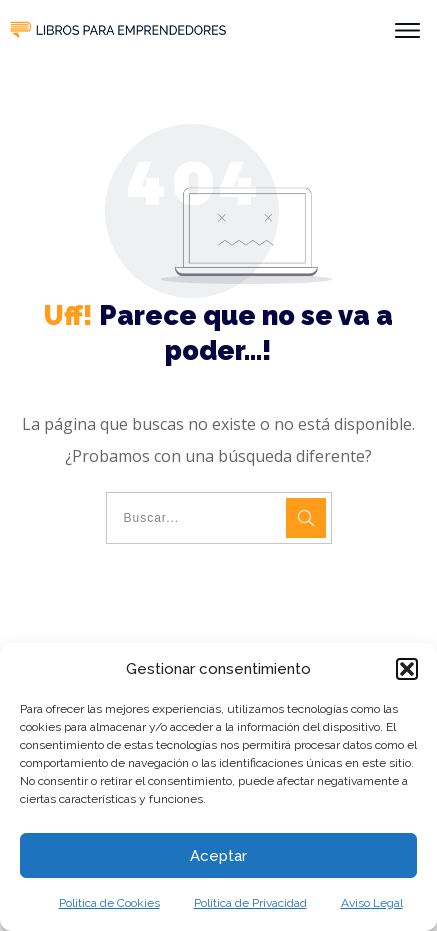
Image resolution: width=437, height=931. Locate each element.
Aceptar (218, 856)
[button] (407, 669)
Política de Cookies (109, 903)
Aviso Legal (372, 903)
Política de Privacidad (250, 903)
